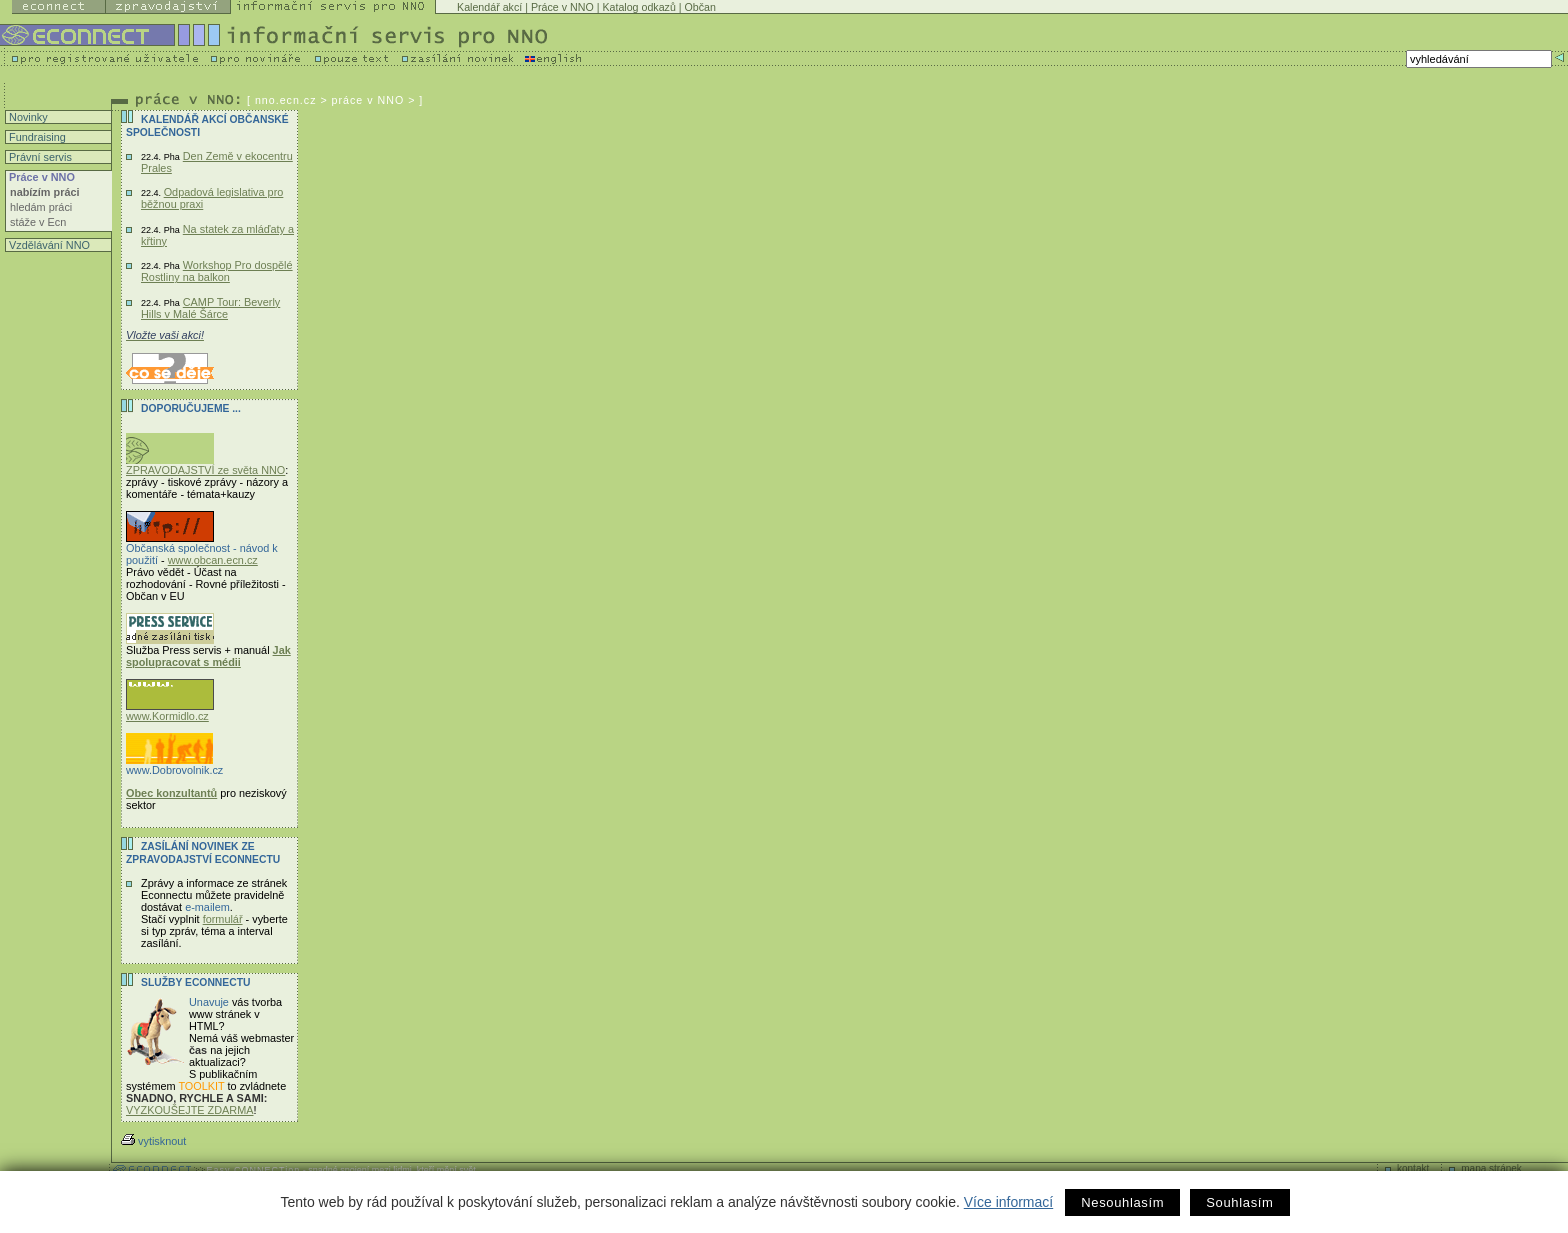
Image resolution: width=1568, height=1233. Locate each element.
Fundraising (36, 137)
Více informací (1008, 1202)
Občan (700, 7)
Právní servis (39, 157)
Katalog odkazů (638, 7)
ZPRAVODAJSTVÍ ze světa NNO (205, 465)
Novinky (27, 117)
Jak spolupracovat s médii (208, 656)
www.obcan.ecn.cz (213, 560)
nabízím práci (45, 192)
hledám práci (41, 207)
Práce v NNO (562, 7)
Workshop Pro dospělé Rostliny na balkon (217, 271)
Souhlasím (1239, 1202)
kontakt (1413, 1168)
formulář (223, 919)
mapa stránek (1491, 1168)
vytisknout (153, 1141)
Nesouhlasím (1122, 1202)
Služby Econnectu (195, 982)
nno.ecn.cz (286, 100)
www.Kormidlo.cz (170, 711)
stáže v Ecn (38, 222)
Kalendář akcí (489, 7)
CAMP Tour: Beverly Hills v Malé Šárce (210, 308)
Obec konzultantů (171, 793)
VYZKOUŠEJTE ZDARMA (190, 1110)
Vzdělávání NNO (48, 245)
